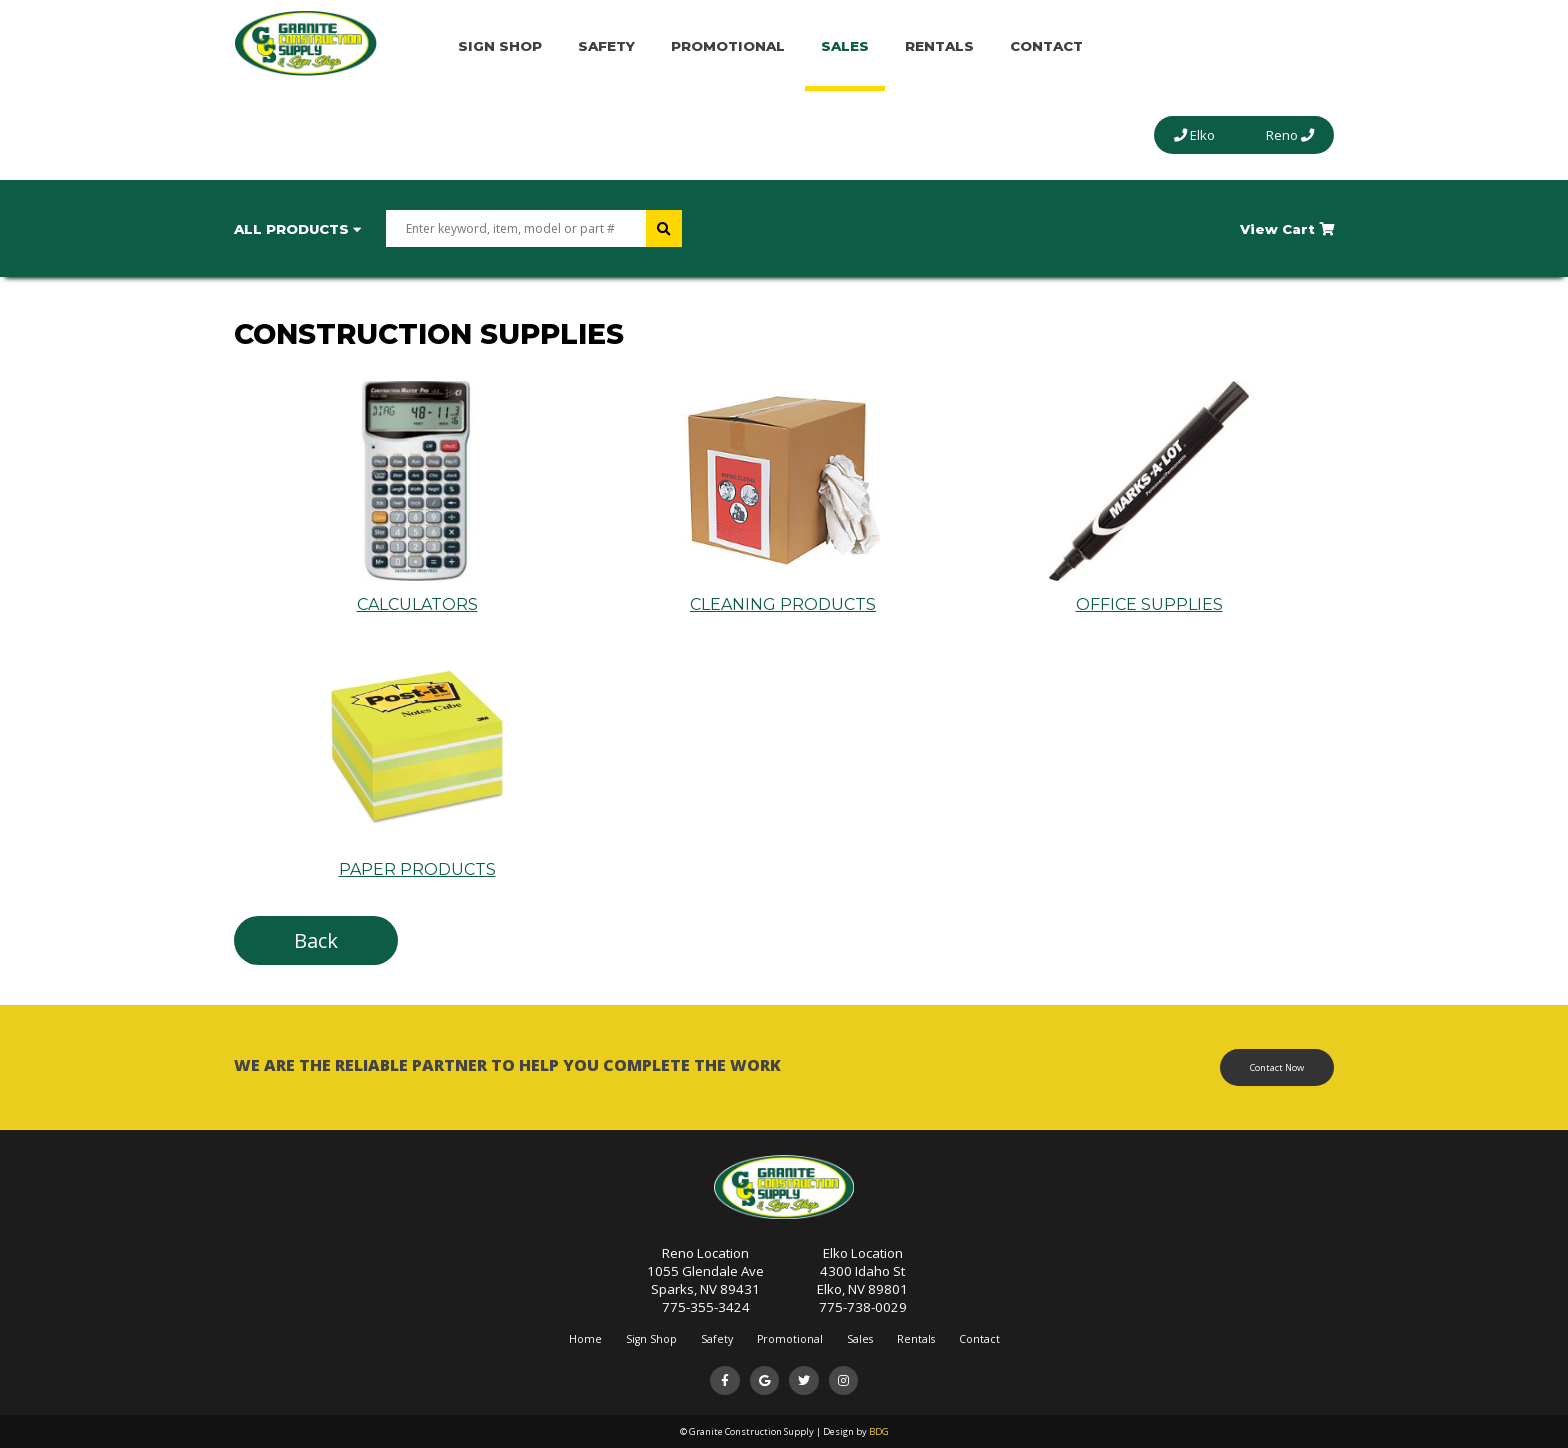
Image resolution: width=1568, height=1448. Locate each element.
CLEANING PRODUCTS (783, 595)
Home (585, 1339)
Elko (1194, 135)
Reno (1290, 135)
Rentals (939, 46)
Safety (606, 46)
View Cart (1287, 229)
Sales (845, 46)
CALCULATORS (417, 595)
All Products (297, 229)
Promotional (728, 46)
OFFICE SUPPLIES (1149, 595)
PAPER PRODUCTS (417, 860)
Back (316, 940)
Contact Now (1277, 1067)
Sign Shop (500, 46)
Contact (1046, 46)
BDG (879, 1431)
